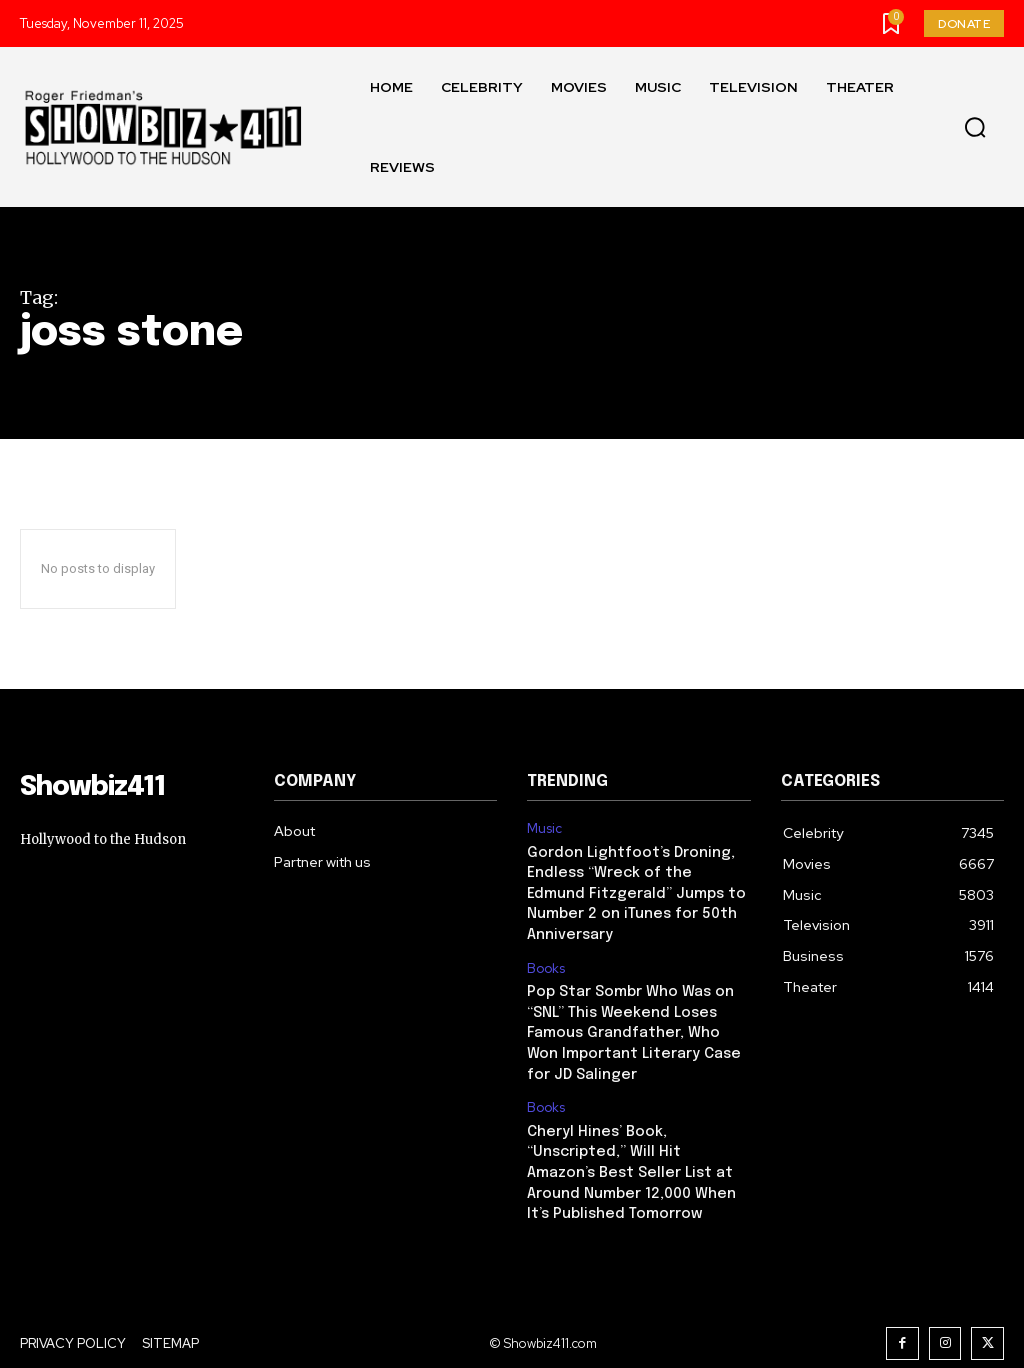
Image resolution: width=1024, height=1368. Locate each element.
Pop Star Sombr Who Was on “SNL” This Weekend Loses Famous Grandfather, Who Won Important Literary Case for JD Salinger (638, 1005)
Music (544, 829)
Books (546, 944)
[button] (975, 128)
